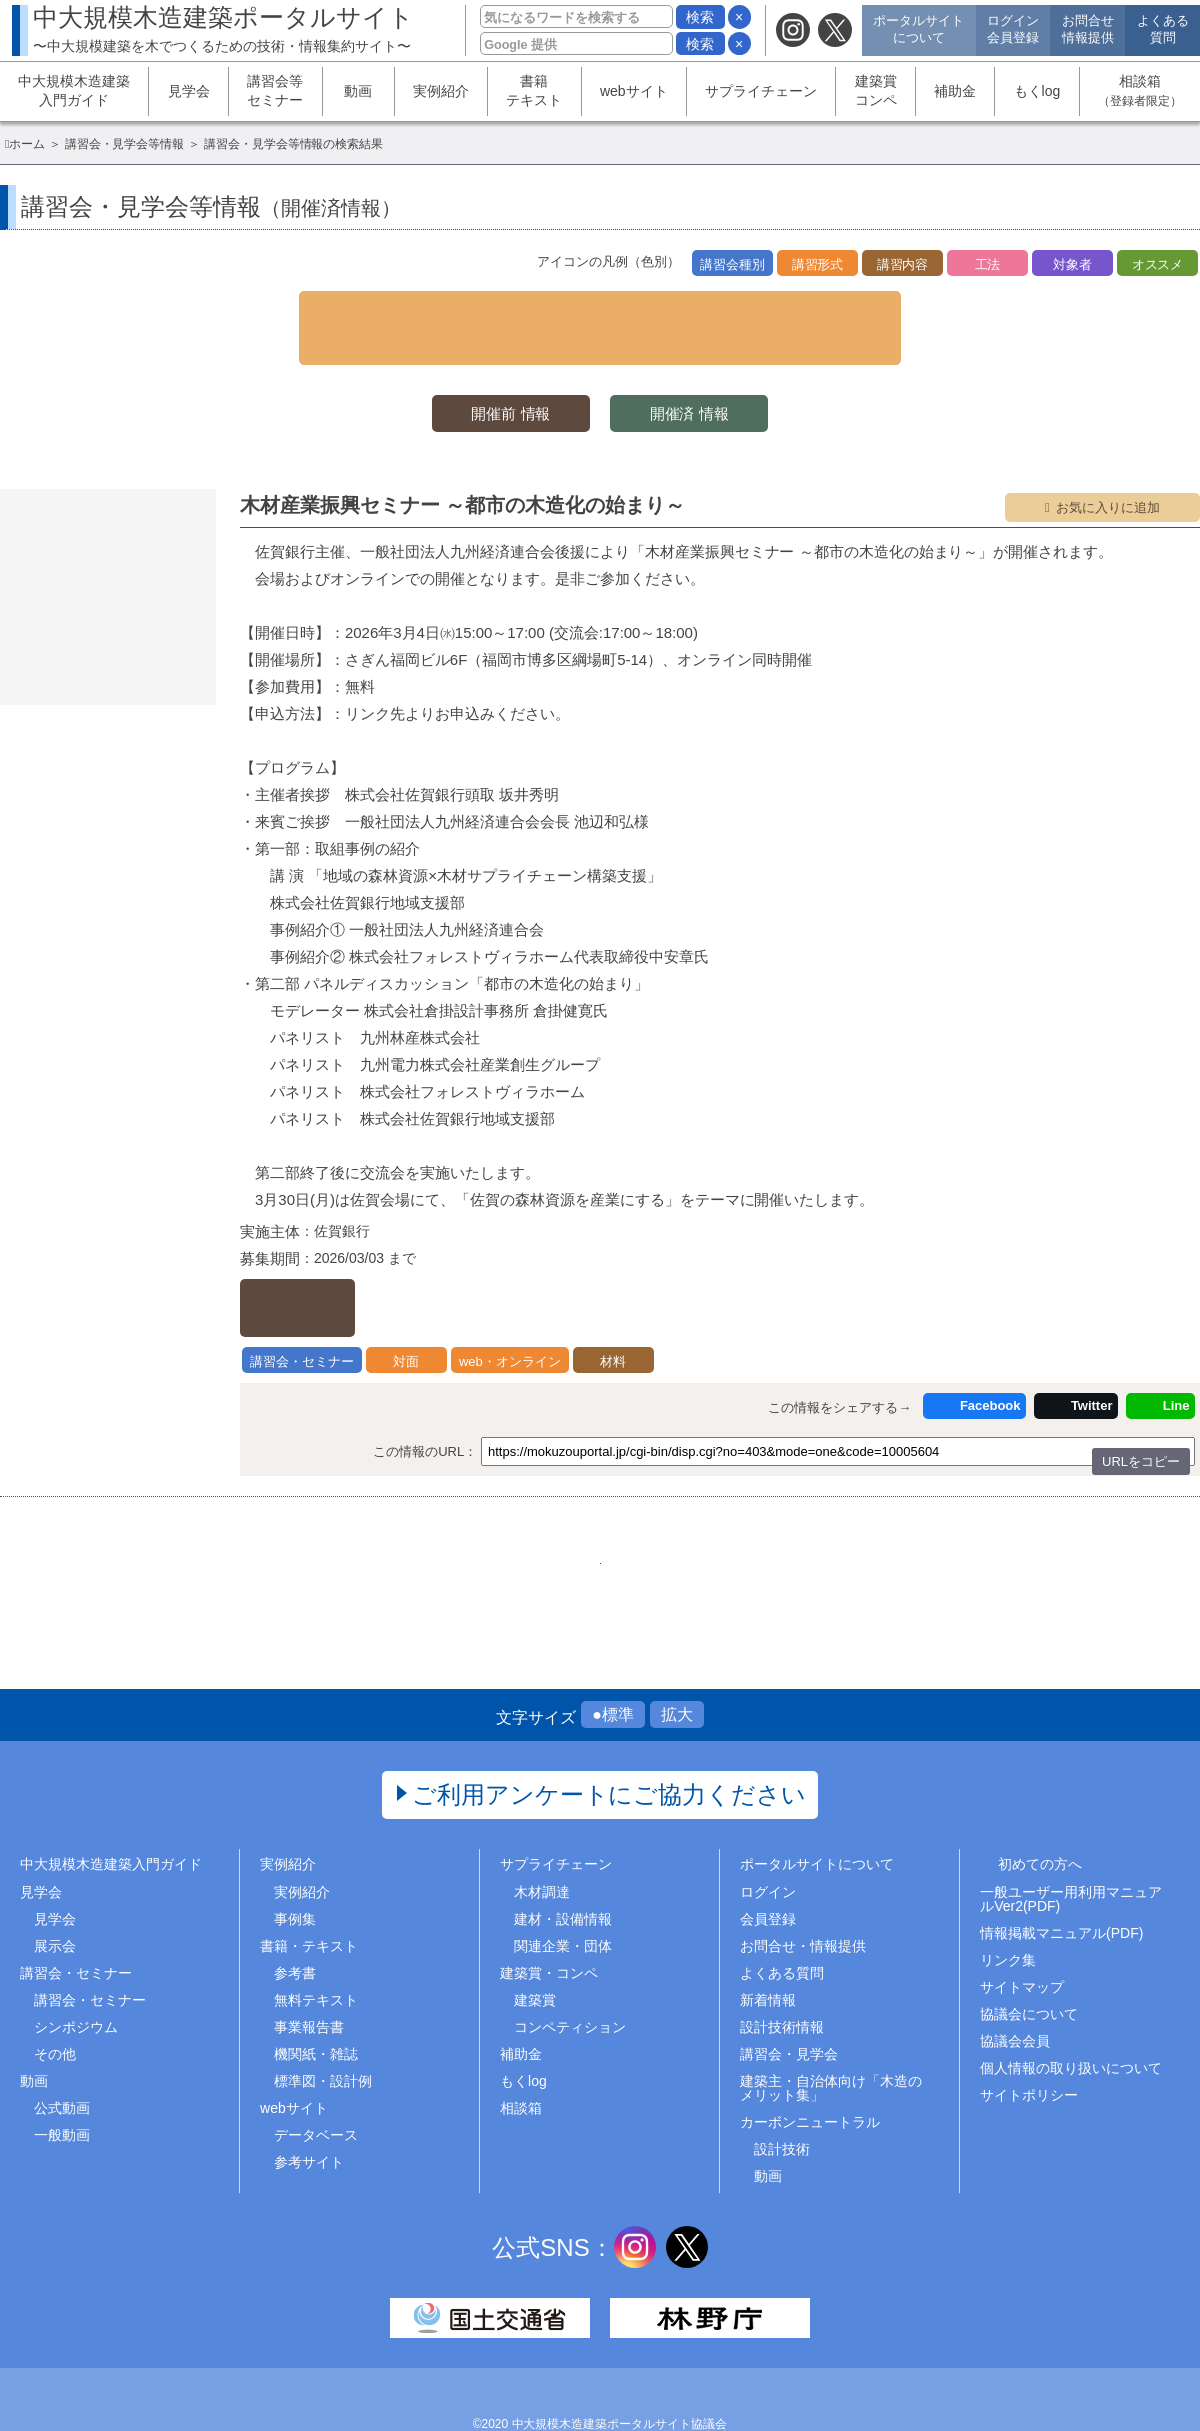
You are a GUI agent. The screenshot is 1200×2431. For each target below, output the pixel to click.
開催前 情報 (500, 376)
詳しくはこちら (336, 1256)
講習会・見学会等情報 (125, 144)
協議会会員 (1015, 1993)
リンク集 (1008, 1911)
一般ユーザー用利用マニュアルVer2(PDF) (1071, 1850)
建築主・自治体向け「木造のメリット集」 (831, 2040)
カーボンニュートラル (810, 2074)
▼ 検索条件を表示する (600, 309)
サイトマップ (1022, 1938)
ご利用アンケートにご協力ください (609, 1746)
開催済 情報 (700, 376)
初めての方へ (1040, 1816)
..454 (724, 1499)
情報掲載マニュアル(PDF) (1061, 1884)
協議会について (1029, 1966)
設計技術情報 (782, 1979)
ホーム (27, 144)
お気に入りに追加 (1108, 471)
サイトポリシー (1029, 2047)
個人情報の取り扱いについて (1071, 2020)
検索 (700, 17)
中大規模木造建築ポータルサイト (223, 28)
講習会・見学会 (789, 2006)
